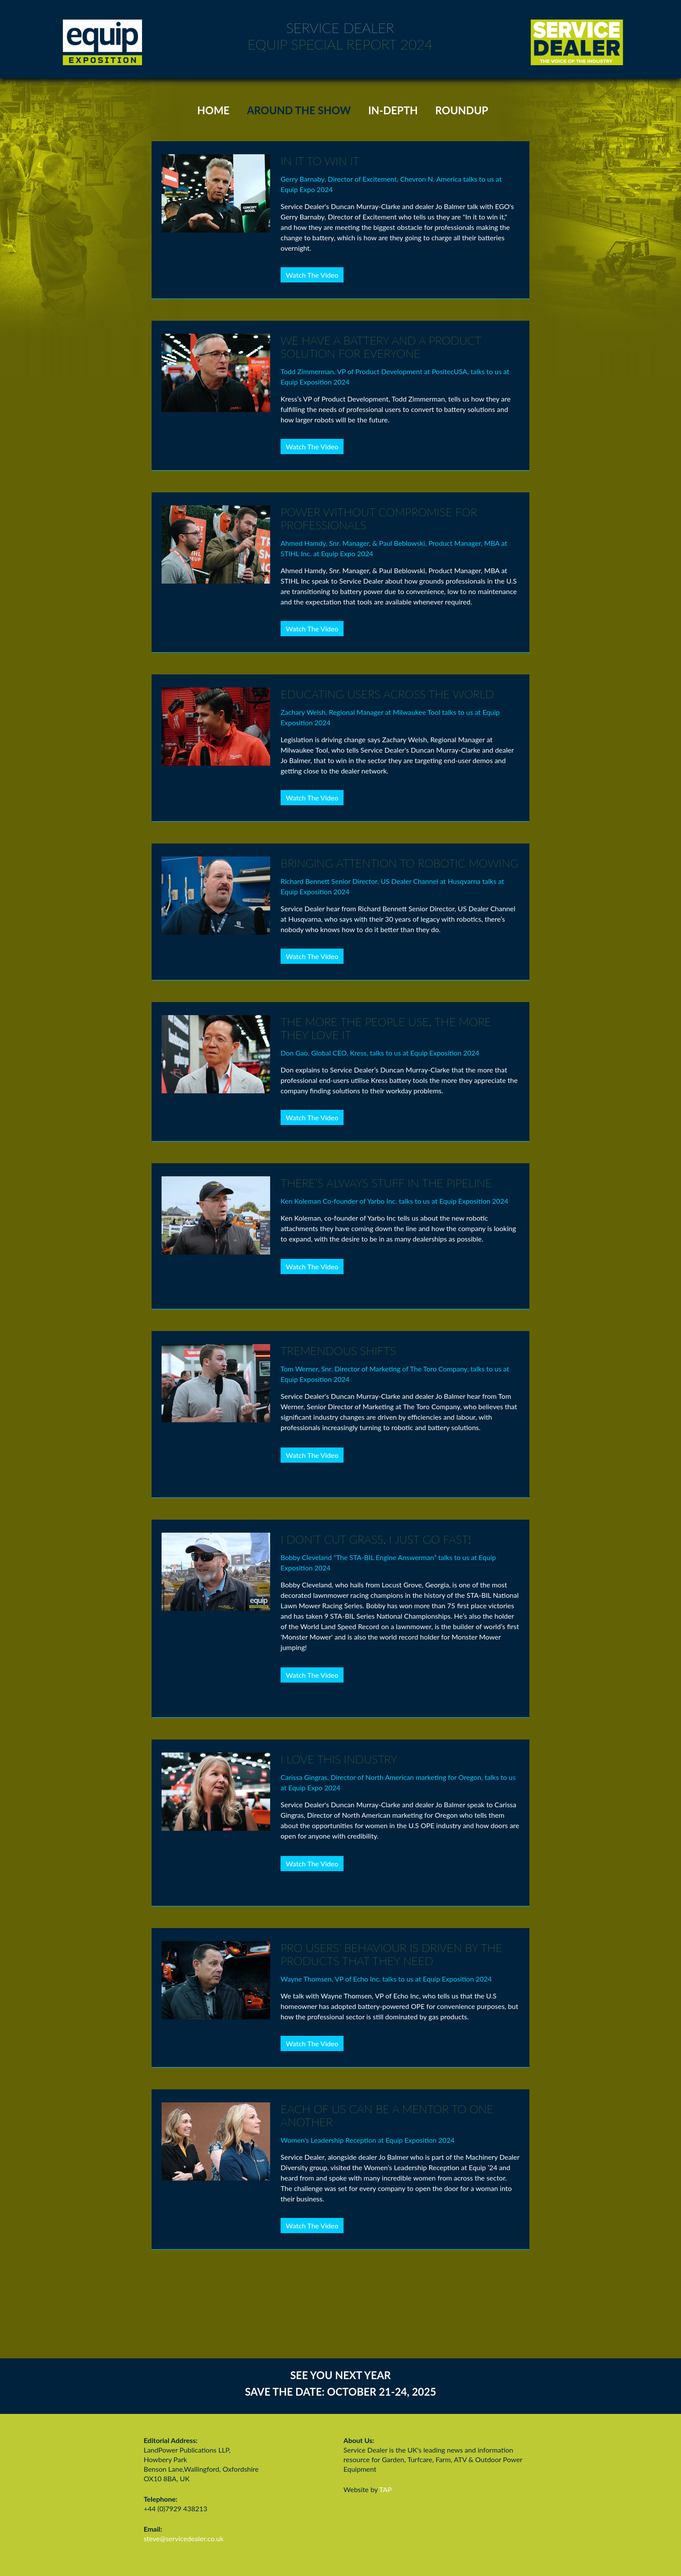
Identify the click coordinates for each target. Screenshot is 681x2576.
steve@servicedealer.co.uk (184, 2538)
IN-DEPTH (393, 110)
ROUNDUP (461, 110)
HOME (213, 110)
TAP (385, 2489)
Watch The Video (312, 275)
